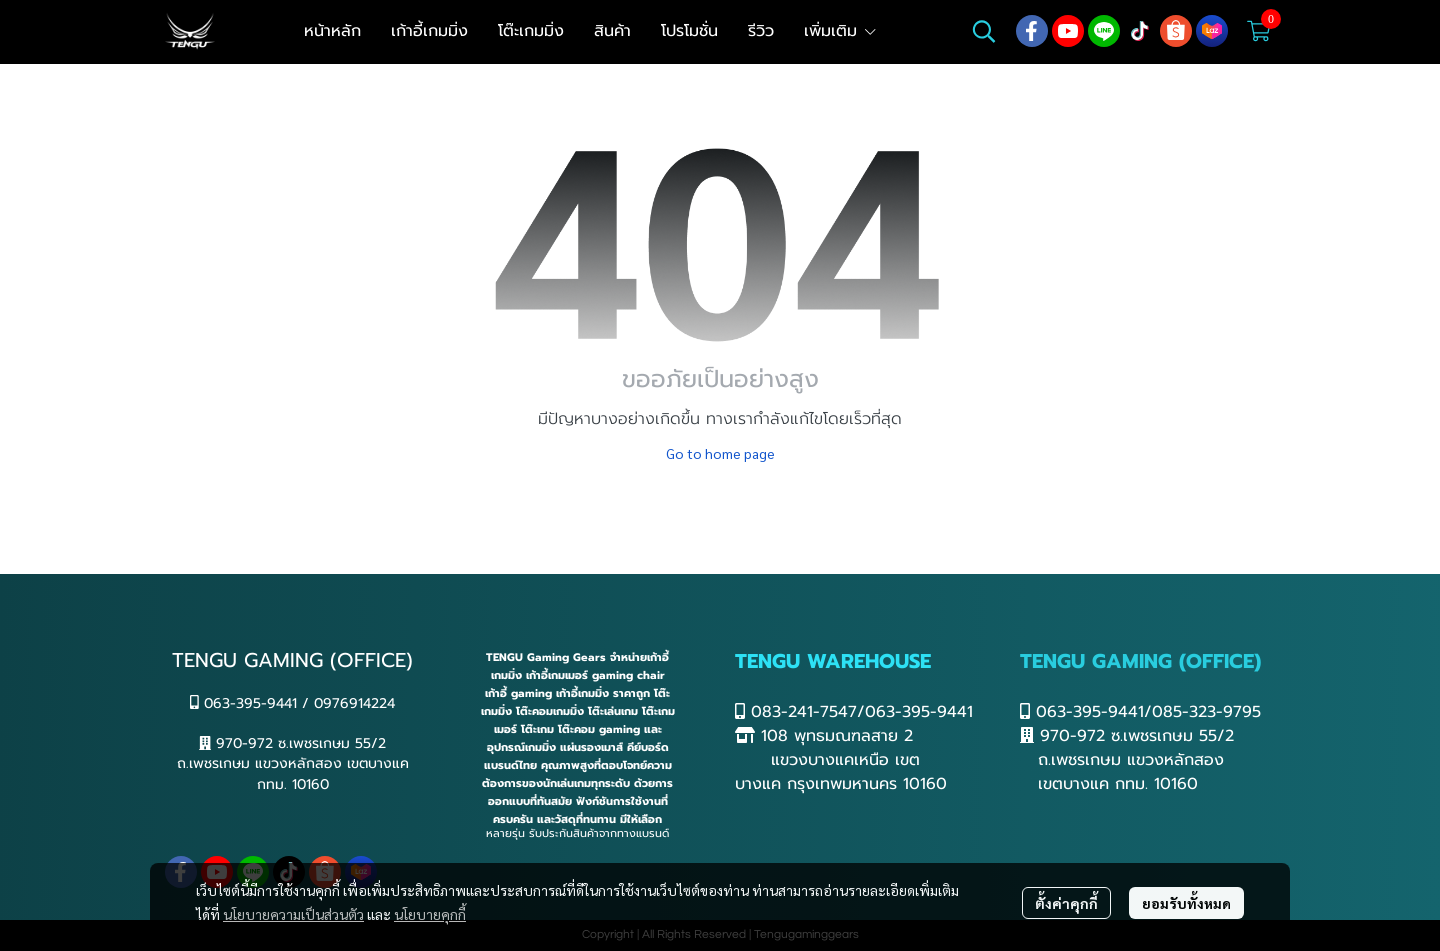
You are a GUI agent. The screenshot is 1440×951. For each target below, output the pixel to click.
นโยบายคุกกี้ (430, 914)
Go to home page (720, 453)
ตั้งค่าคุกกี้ (1066, 903)
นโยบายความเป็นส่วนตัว (293, 914)
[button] (984, 31)
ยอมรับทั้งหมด (1186, 903)
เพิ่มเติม (841, 31)
